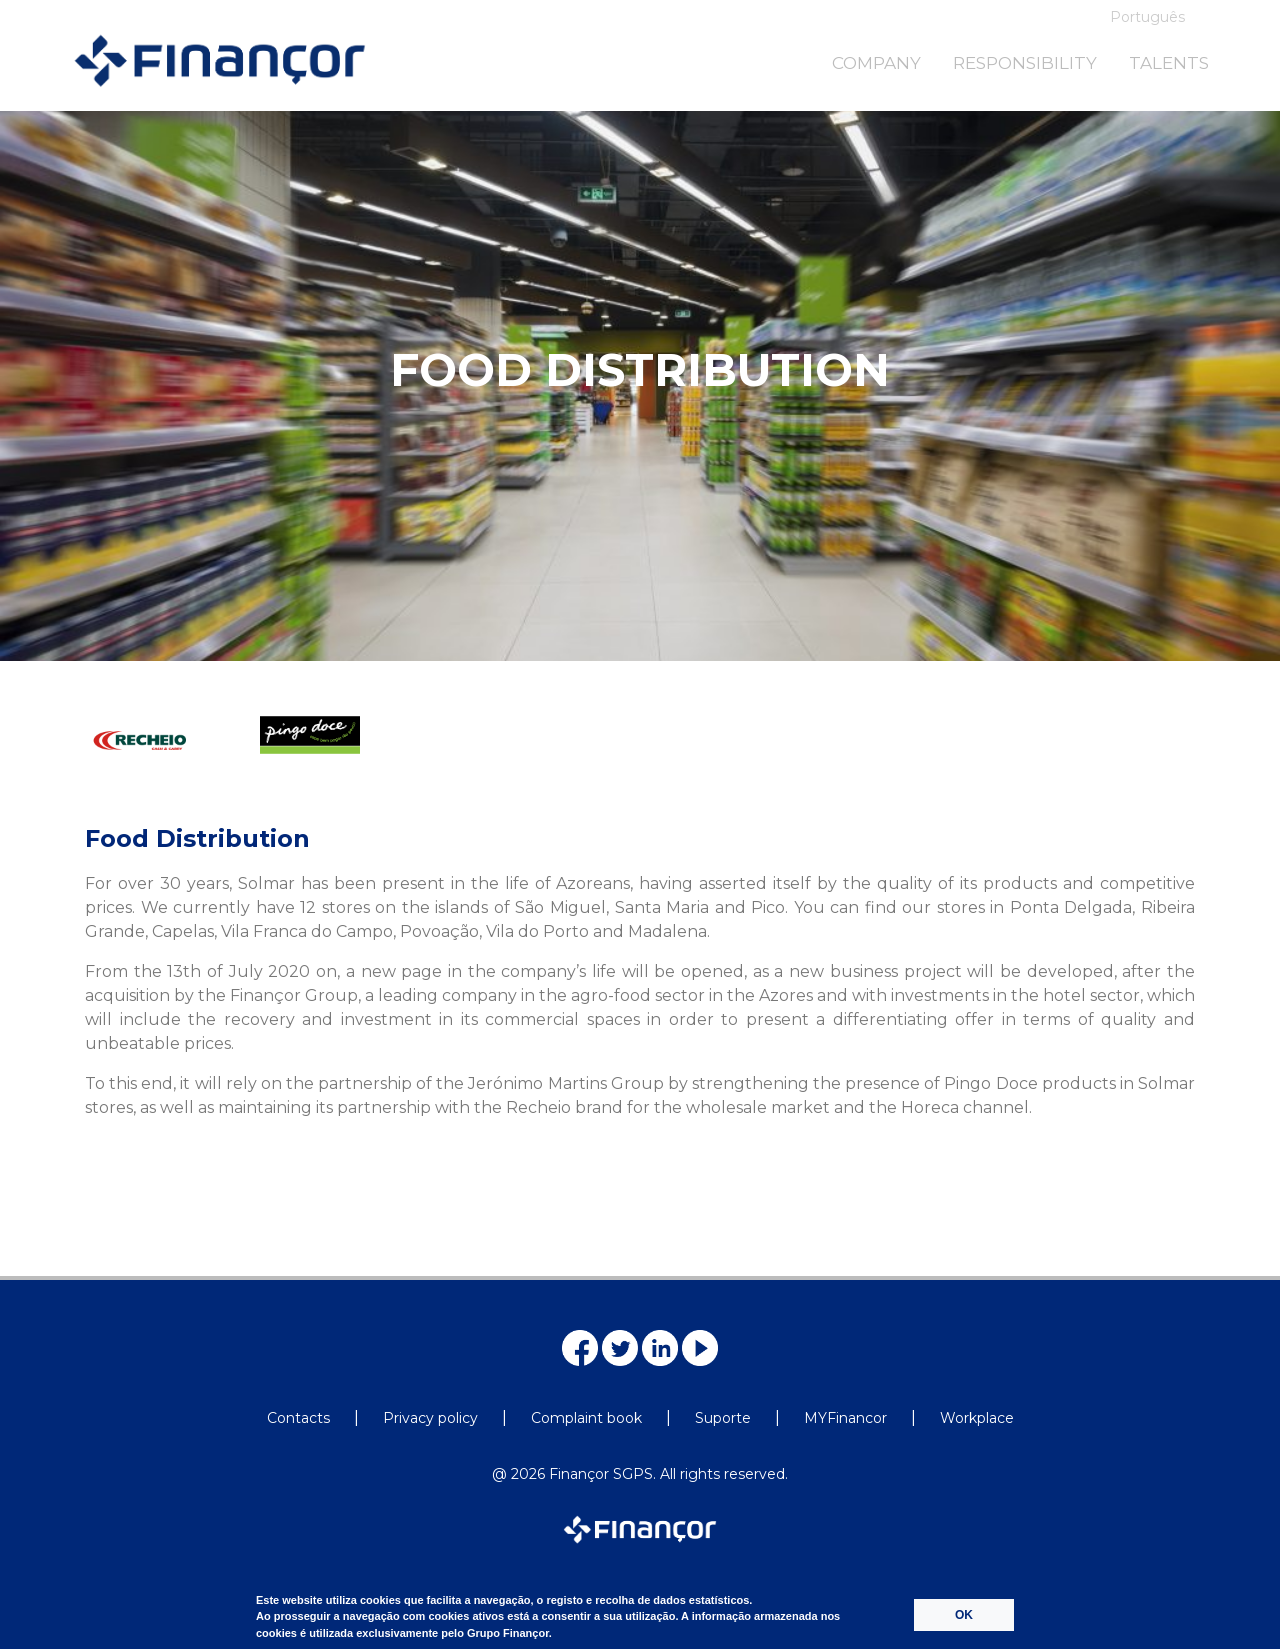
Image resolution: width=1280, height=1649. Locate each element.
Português (1147, 17)
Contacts (298, 1418)
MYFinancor (845, 1418)
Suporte (723, 1418)
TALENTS (1169, 63)
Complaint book (586, 1418)
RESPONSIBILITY (1025, 63)
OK (964, 1615)
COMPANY (876, 63)
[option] (163, 761)
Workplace (977, 1418)
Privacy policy (430, 1418)
